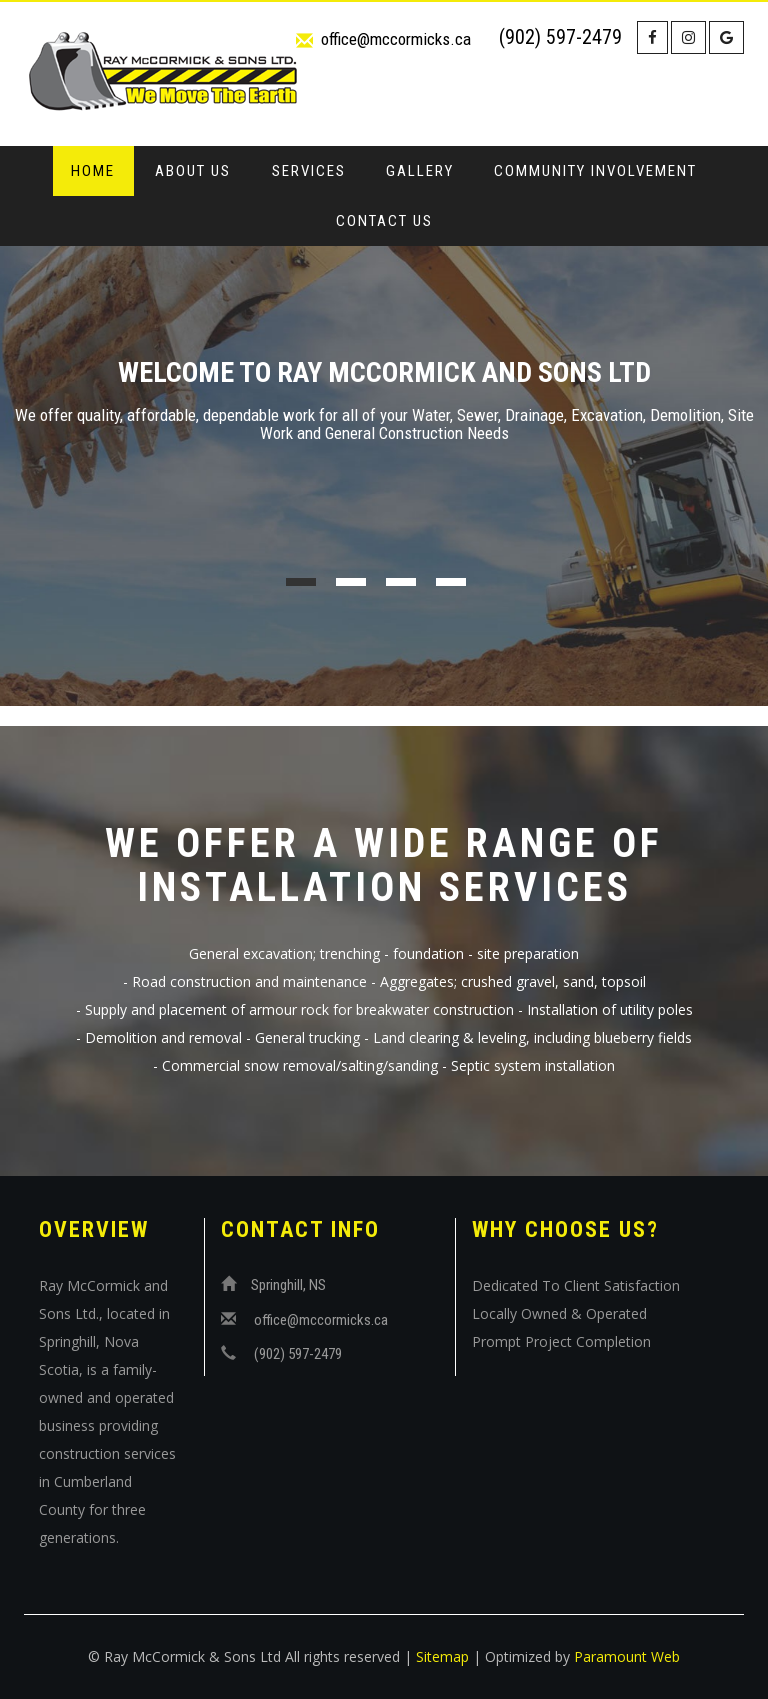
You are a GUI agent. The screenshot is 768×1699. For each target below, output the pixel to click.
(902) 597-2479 (560, 37)
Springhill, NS (288, 1285)
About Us (193, 171)
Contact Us (384, 221)
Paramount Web (627, 1656)
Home (93, 171)
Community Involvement (595, 171)
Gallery (420, 171)
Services (309, 171)
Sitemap (442, 1656)
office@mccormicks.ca (396, 39)
